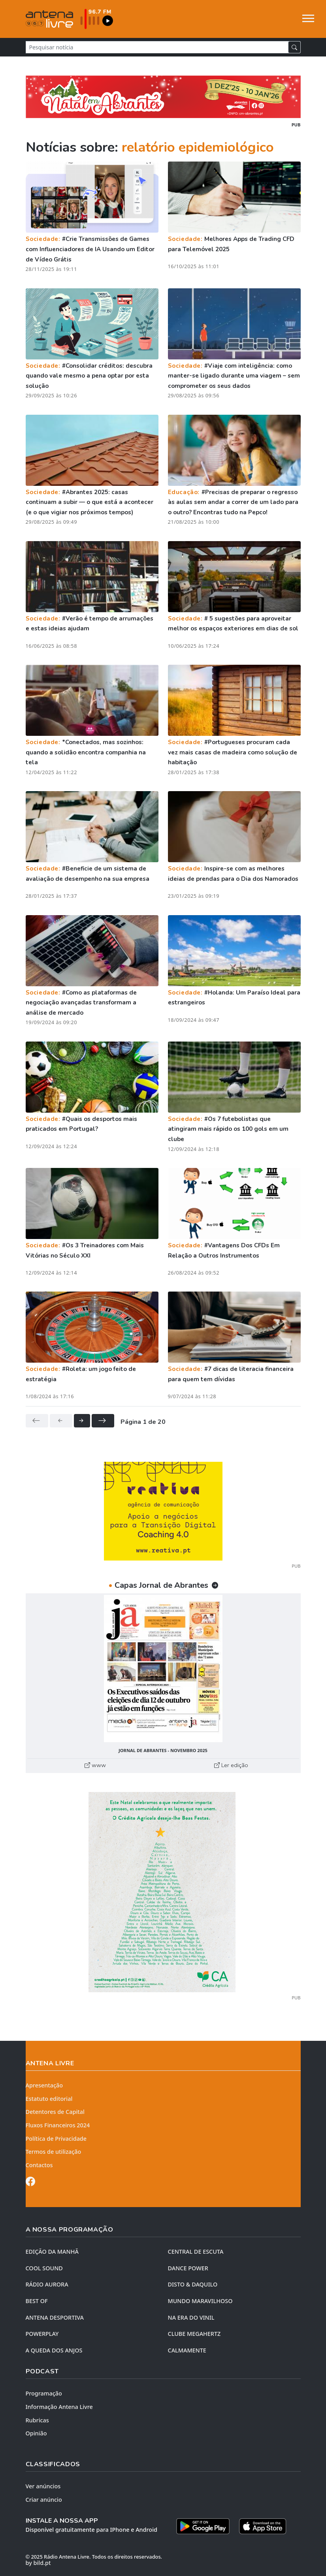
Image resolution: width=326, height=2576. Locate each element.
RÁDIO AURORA (47, 2284)
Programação (44, 2393)
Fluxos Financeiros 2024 (58, 2125)
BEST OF (37, 2301)
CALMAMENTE (187, 2350)
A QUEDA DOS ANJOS (54, 2350)
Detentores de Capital (55, 2111)
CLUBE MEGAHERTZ (194, 2333)
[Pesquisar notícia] (157, 47)
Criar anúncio (44, 2499)
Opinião (36, 2433)
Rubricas (37, 2420)
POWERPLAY (42, 2333)
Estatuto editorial (49, 2098)
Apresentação (44, 2085)
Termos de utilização (53, 2151)
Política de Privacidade (56, 2138)
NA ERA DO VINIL (191, 2317)
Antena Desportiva (55, 2317)
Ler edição (231, 1765)
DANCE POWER (188, 2268)
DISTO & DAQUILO (193, 2284)
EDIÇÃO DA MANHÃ (52, 2251)
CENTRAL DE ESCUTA (196, 2251)
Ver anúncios (43, 2486)
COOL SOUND (44, 2268)
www (95, 1765)
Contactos (39, 2165)
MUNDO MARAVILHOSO (200, 2301)
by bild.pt (38, 2563)
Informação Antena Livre (59, 2407)
